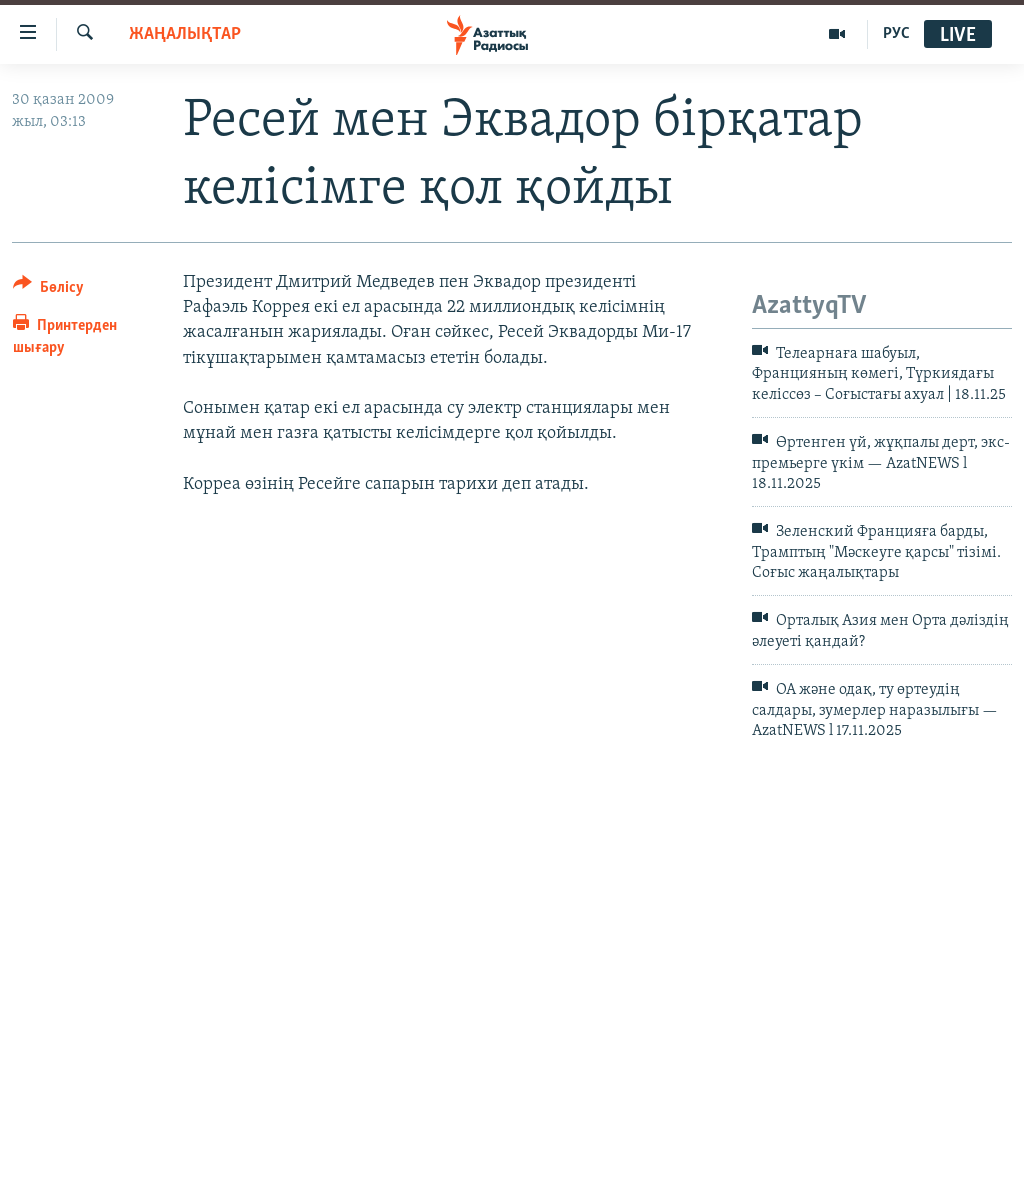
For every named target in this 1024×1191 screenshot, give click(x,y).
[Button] (48, 290)
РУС (896, 34)
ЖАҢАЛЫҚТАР (185, 34)
